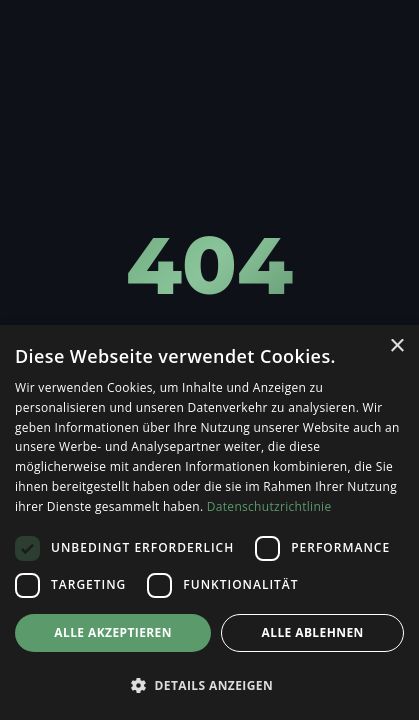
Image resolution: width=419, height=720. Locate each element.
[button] (209, 685)
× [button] (396, 346)
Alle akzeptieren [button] (113, 632)
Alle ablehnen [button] (313, 632)
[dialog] (209, 522)
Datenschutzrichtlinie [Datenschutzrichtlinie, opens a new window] (269, 506)
